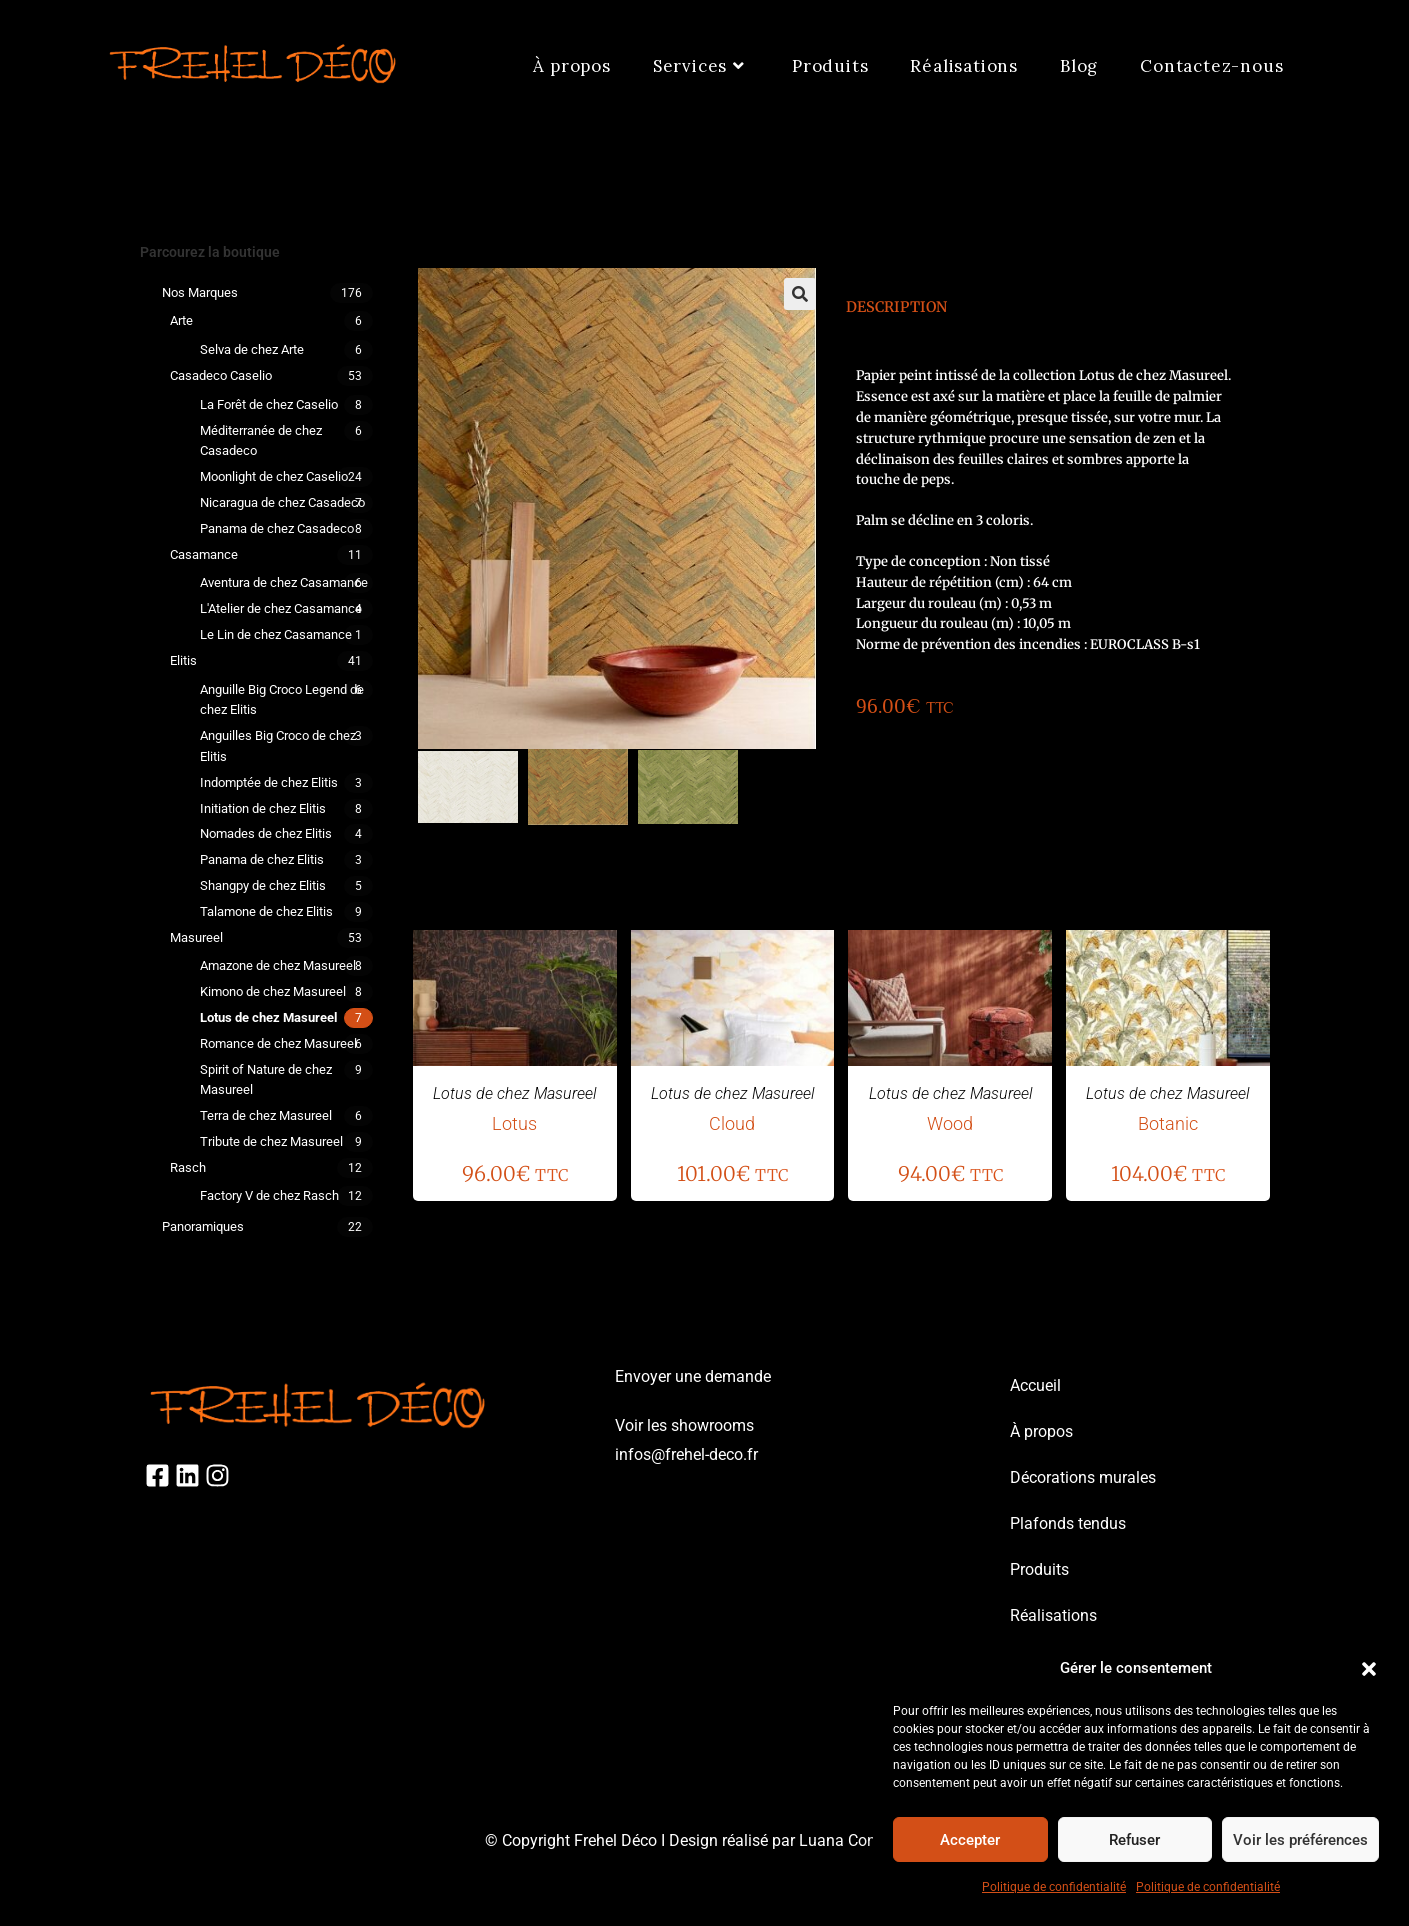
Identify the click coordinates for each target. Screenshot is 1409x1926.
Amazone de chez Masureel (278, 965)
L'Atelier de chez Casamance (281, 608)
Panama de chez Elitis (262, 859)
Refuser (1134, 1840)
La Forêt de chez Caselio (269, 404)
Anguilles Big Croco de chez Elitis (278, 746)
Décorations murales (1083, 1477)
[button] (1369, 1669)
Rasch (188, 1167)
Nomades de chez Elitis (266, 833)
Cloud (732, 1123)
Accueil (1035, 1385)
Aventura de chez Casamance (284, 582)
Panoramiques (203, 1226)
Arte (181, 320)
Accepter (970, 1840)
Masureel (196, 937)
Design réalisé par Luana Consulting (796, 1840)
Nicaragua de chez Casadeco (282, 502)
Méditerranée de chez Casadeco (261, 441)
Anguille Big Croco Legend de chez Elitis (282, 700)
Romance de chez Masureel (278, 1043)
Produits (1039, 1569)
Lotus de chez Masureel (268, 1017)
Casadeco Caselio (221, 375)
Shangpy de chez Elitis (263, 885)
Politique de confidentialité (1054, 1887)
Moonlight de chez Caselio (274, 476)
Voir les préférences (1300, 1840)
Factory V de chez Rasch (269, 1195)
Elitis (183, 660)
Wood (950, 1123)
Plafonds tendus (1068, 1523)
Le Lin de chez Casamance (276, 634)
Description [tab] (896, 307)
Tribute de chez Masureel (271, 1141)
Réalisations (1053, 1615)
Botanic (1168, 1123)
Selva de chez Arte (252, 349)
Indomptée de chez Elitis (269, 782)
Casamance (204, 554)
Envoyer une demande (693, 1376)
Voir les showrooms (684, 1425)
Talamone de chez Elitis (266, 911)
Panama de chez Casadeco (277, 528)
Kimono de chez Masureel (273, 991)
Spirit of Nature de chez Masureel (266, 1080)
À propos (1041, 1431)
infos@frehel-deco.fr (686, 1454)
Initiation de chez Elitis (263, 808)
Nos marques (200, 292)
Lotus (514, 1123)
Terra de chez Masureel (266, 1115)
